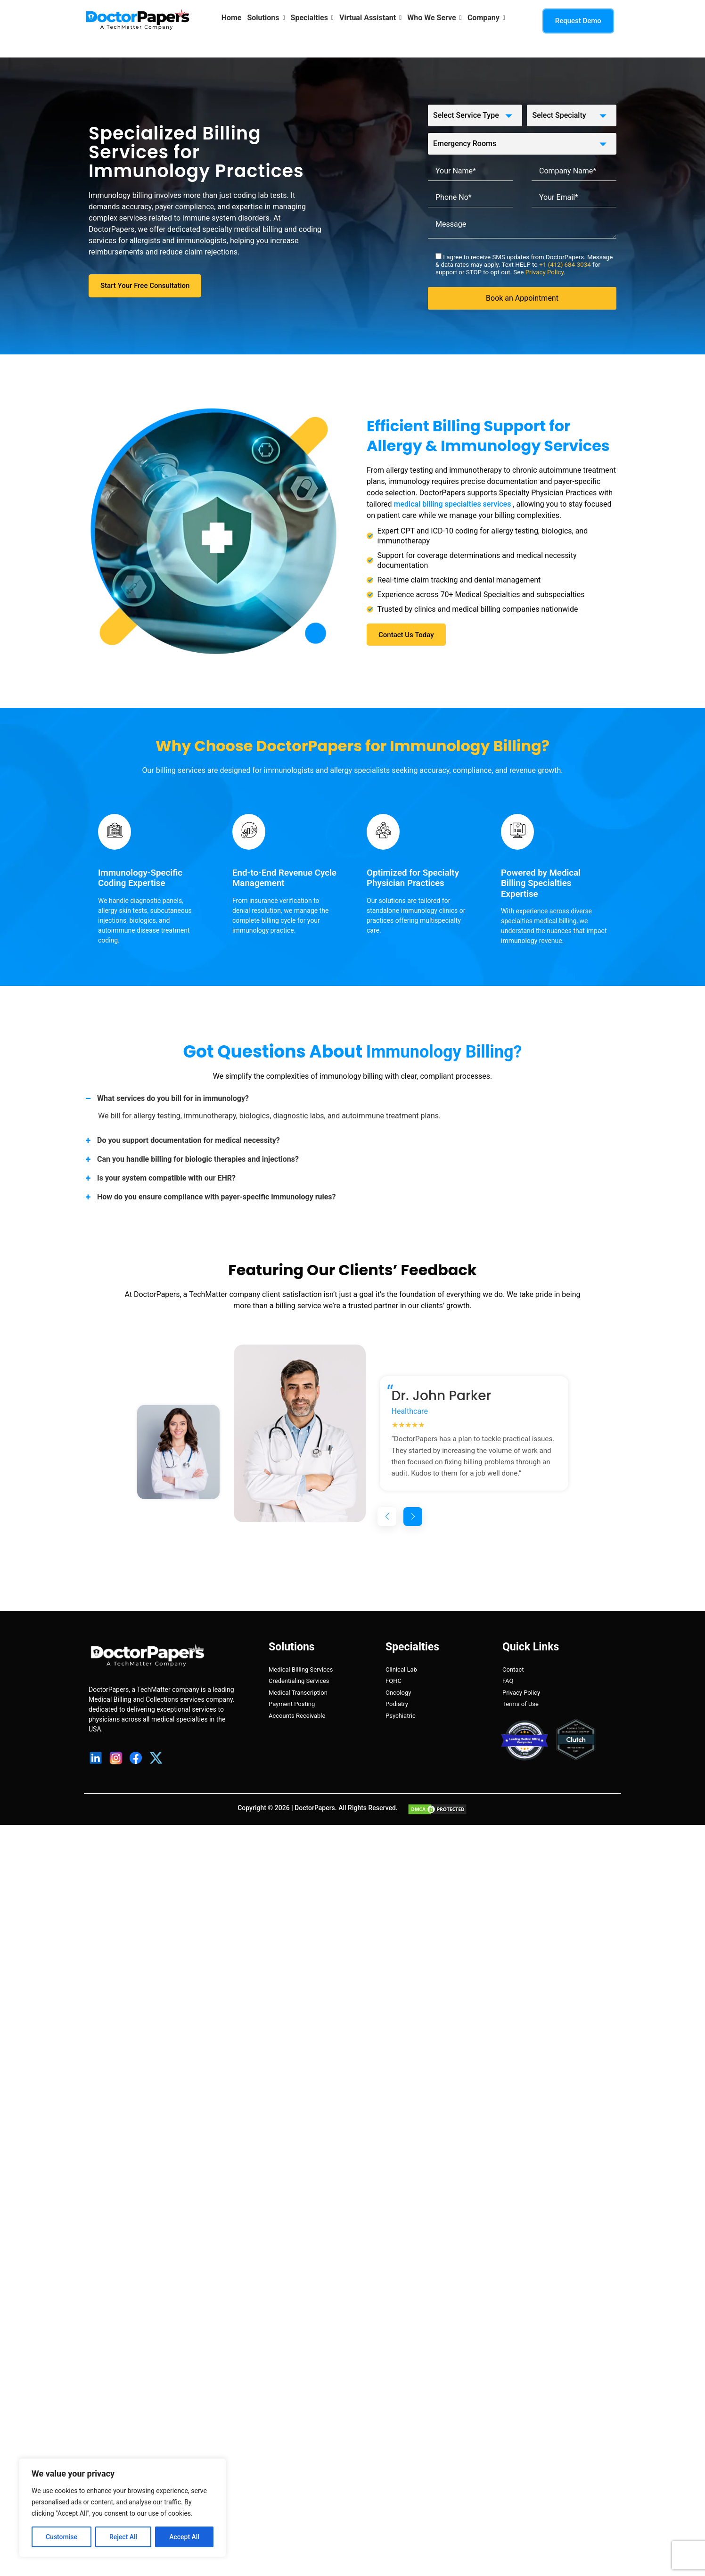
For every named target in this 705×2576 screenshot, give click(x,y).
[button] (386, 1516)
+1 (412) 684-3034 (565, 264)
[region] (122, 2507)
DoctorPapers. (316, 1808)
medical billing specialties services (453, 504)
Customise (61, 2537)
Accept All (184, 2537)
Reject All (123, 2537)
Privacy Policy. (545, 272)
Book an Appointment (522, 298)
